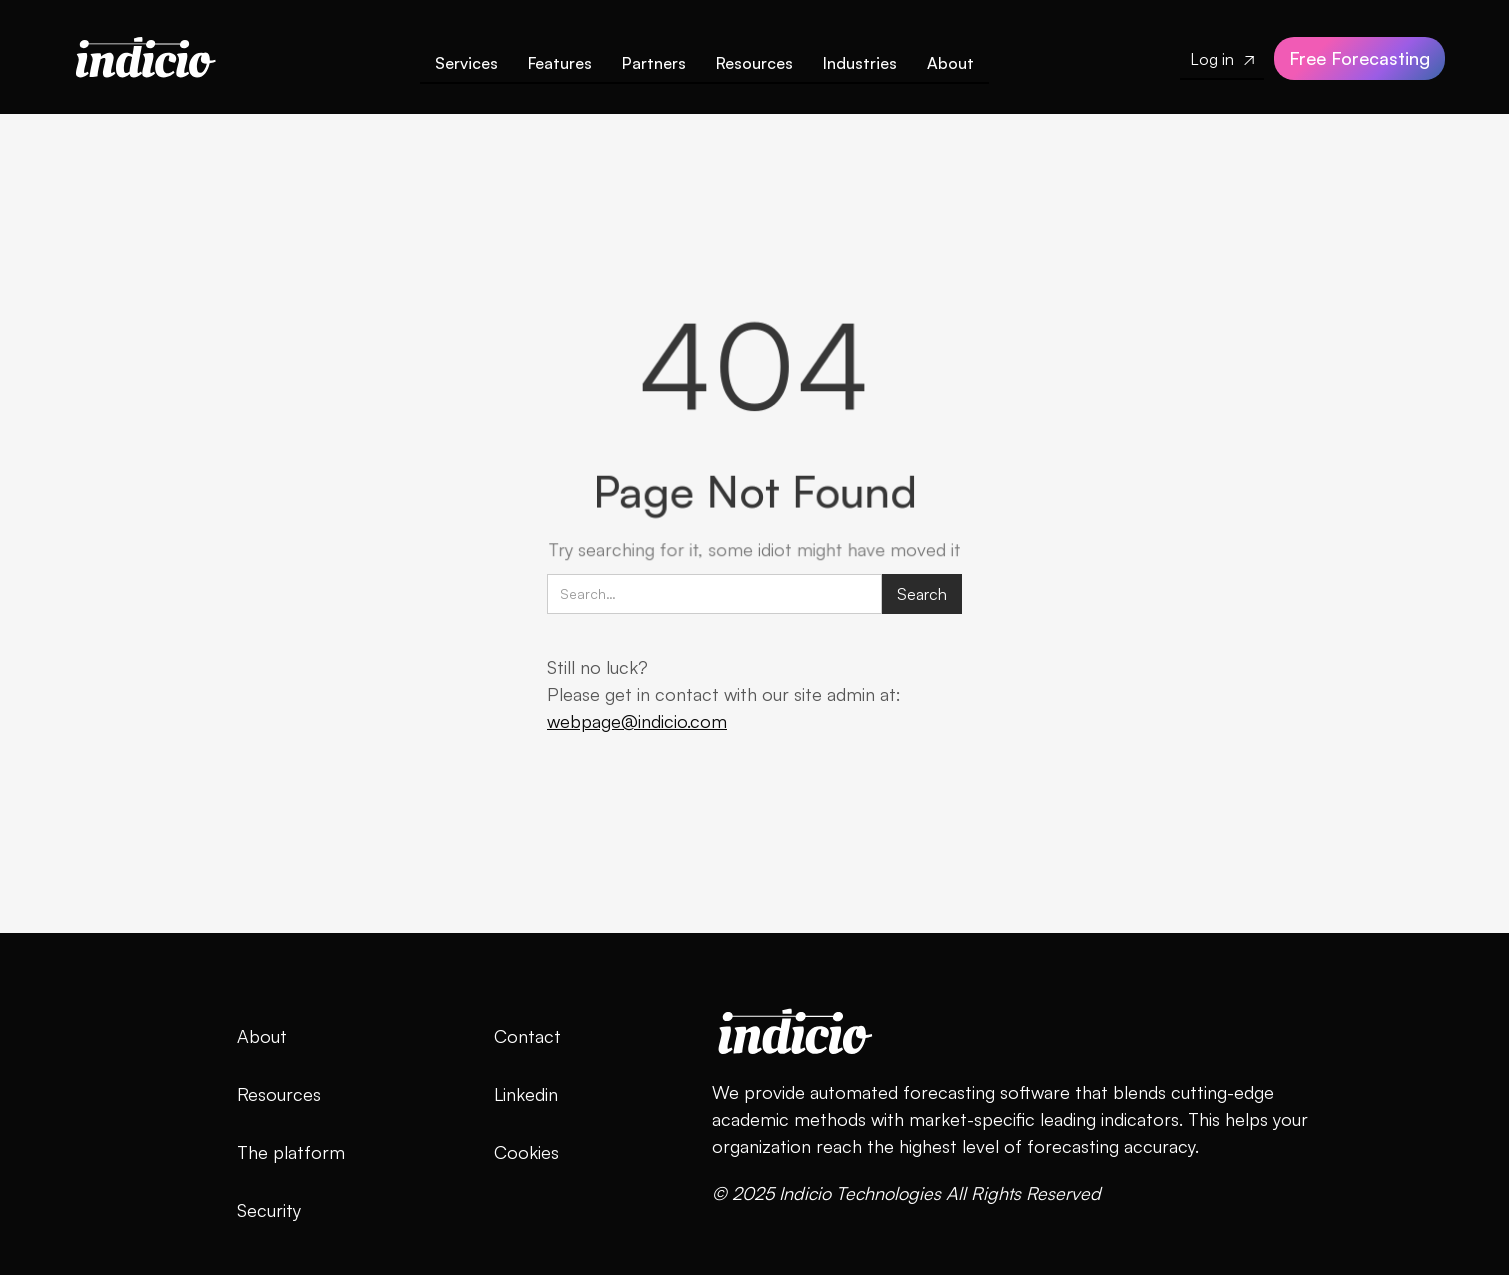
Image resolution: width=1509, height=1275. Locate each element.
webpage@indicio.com (637, 721)
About (950, 63)
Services (466, 63)
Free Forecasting (1359, 58)
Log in (1222, 59)
